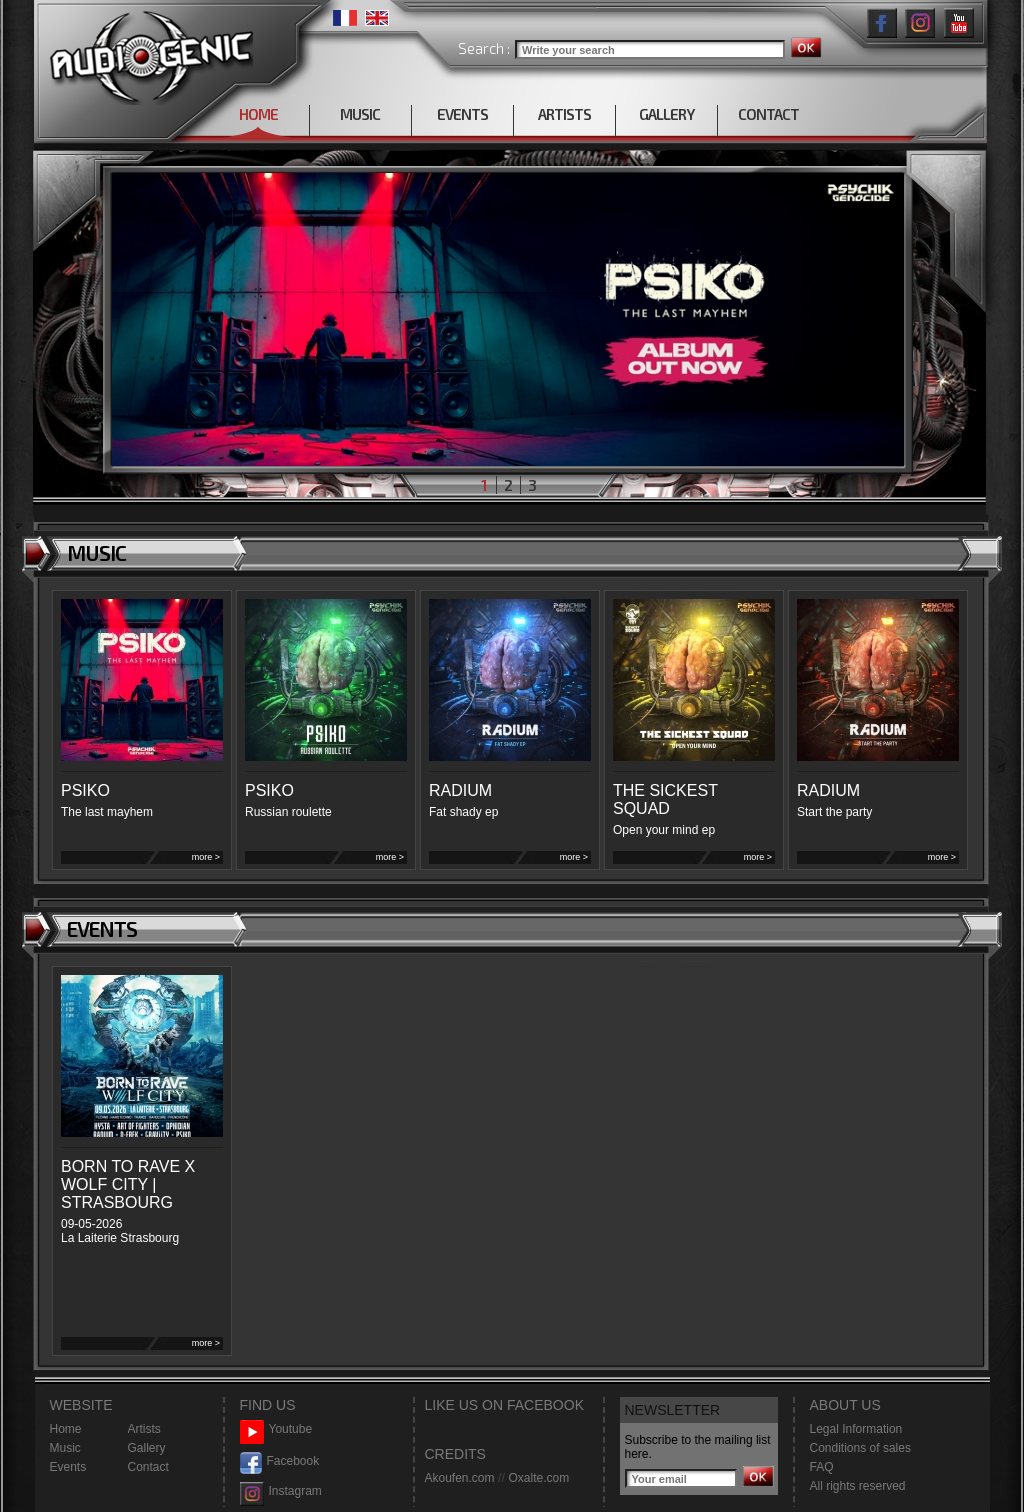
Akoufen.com (460, 1478)
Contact (148, 1467)
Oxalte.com (538, 1478)
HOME (258, 114)
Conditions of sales (860, 1448)
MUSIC (360, 114)
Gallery (147, 1448)
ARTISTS (564, 114)
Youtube (276, 1429)
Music (65, 1448)
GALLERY (666, 114)
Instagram (281, 1491)
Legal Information (856, 1429)
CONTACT (768, 114)
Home (66, 1429)
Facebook (280, 1461)
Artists (144, 1429)
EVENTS (462, 114)
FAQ (822, 1467)
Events (68, 1467)
